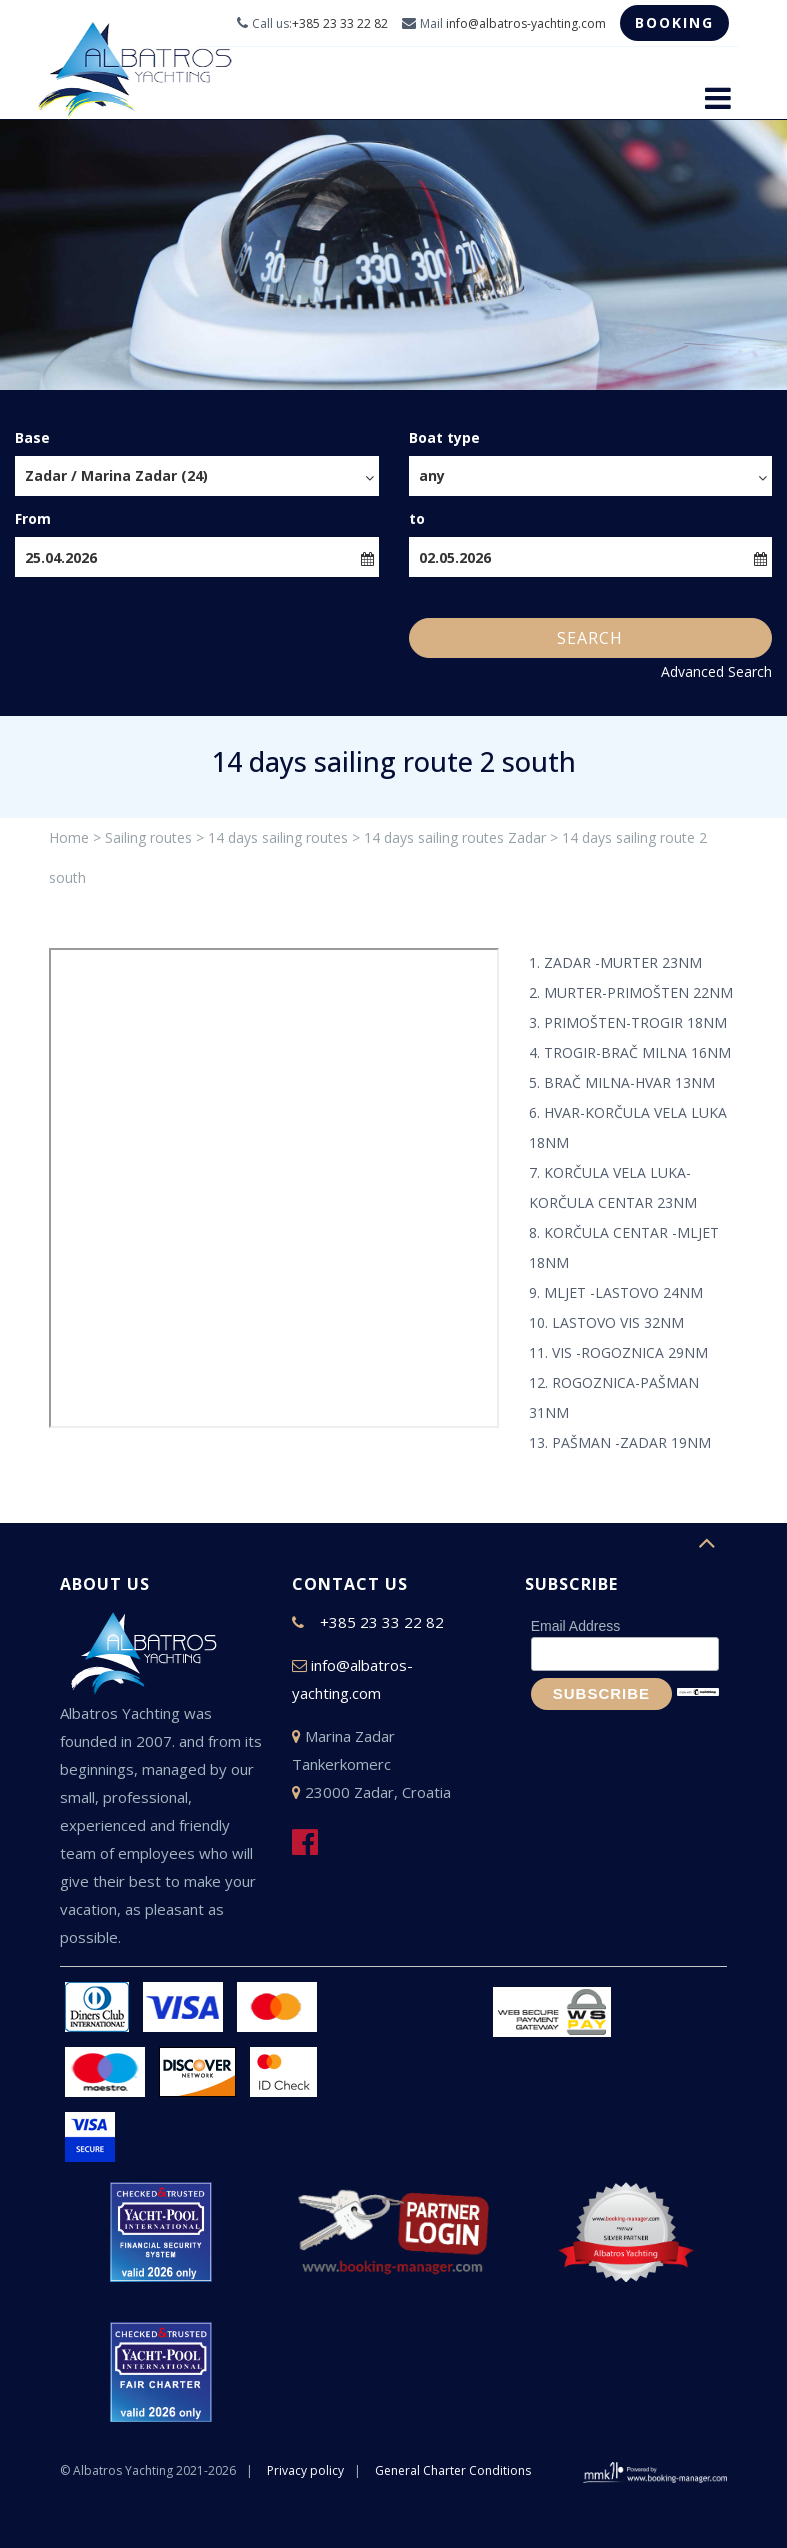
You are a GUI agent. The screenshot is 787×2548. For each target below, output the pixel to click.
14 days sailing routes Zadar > (461, 837)
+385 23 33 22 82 (340, 23)
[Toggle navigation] (718, 98)
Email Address (575, 1626)
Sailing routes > (154, 837)
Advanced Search (716, 671)
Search (590, 638)
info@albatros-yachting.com (526, 23)
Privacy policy (305, 2470)
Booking (674, 22)
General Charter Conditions (453, 2470)
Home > (75, 837)
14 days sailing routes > (284, 837)
